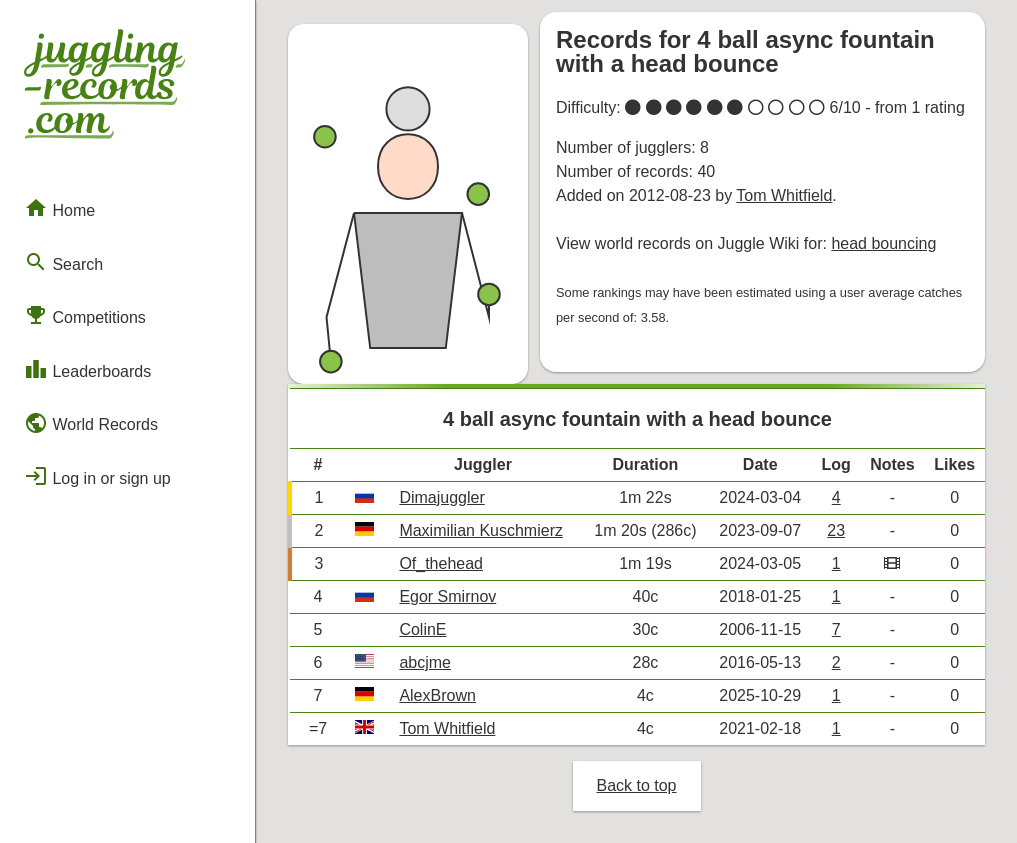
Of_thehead (441, 563)
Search (63, 262)
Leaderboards (87, 369)
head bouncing (883, 243)
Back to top (636, 785)
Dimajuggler (441, 497)
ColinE (422, 629)
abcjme (425, 662)
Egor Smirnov (447, 596)
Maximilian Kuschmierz (481, 530)
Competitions (85, 315)
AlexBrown (437, 695)
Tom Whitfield (784, 195)
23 (836, 530)
